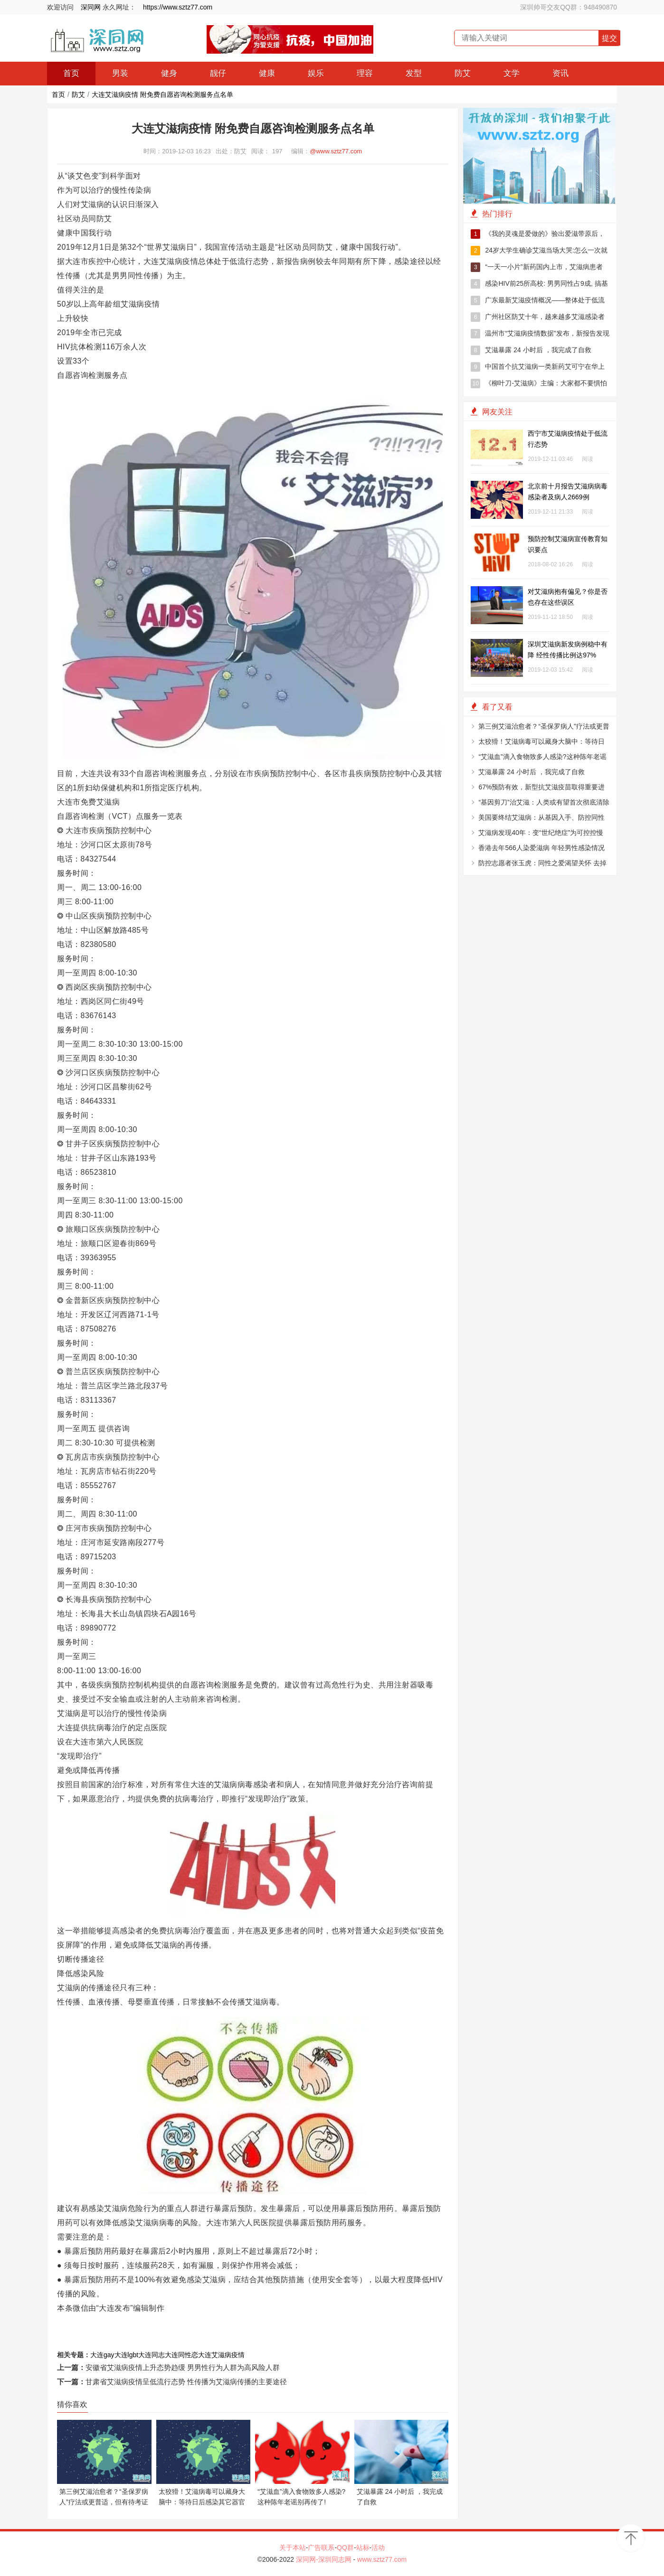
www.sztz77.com (382, 2559)
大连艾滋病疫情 (221, 2355)
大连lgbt (126, 2355)
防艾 (463, 73)
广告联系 (321, 2547)
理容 (365, 73)
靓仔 (218, 73)
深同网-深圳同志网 (324, 2559)
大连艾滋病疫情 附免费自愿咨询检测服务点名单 (162, 94)
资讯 (560, 73)
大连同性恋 (181, 2355)
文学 (511, 73)
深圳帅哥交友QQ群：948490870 (568, 7)
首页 (71, 73)
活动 (378, 2547)
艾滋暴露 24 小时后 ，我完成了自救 (531, 350)
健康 (267, 73)
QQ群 (345, 2547)
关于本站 (292, 2547)
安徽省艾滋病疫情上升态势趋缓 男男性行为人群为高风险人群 (182, 2367)
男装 (120, 73)
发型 (414, 73)
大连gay (102, 2355)
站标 (363, 2547)
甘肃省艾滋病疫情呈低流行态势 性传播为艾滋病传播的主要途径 (186, 2382)
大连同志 (151, 2355)
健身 (169, 73)
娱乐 (316, 73)
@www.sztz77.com (336, 151)
